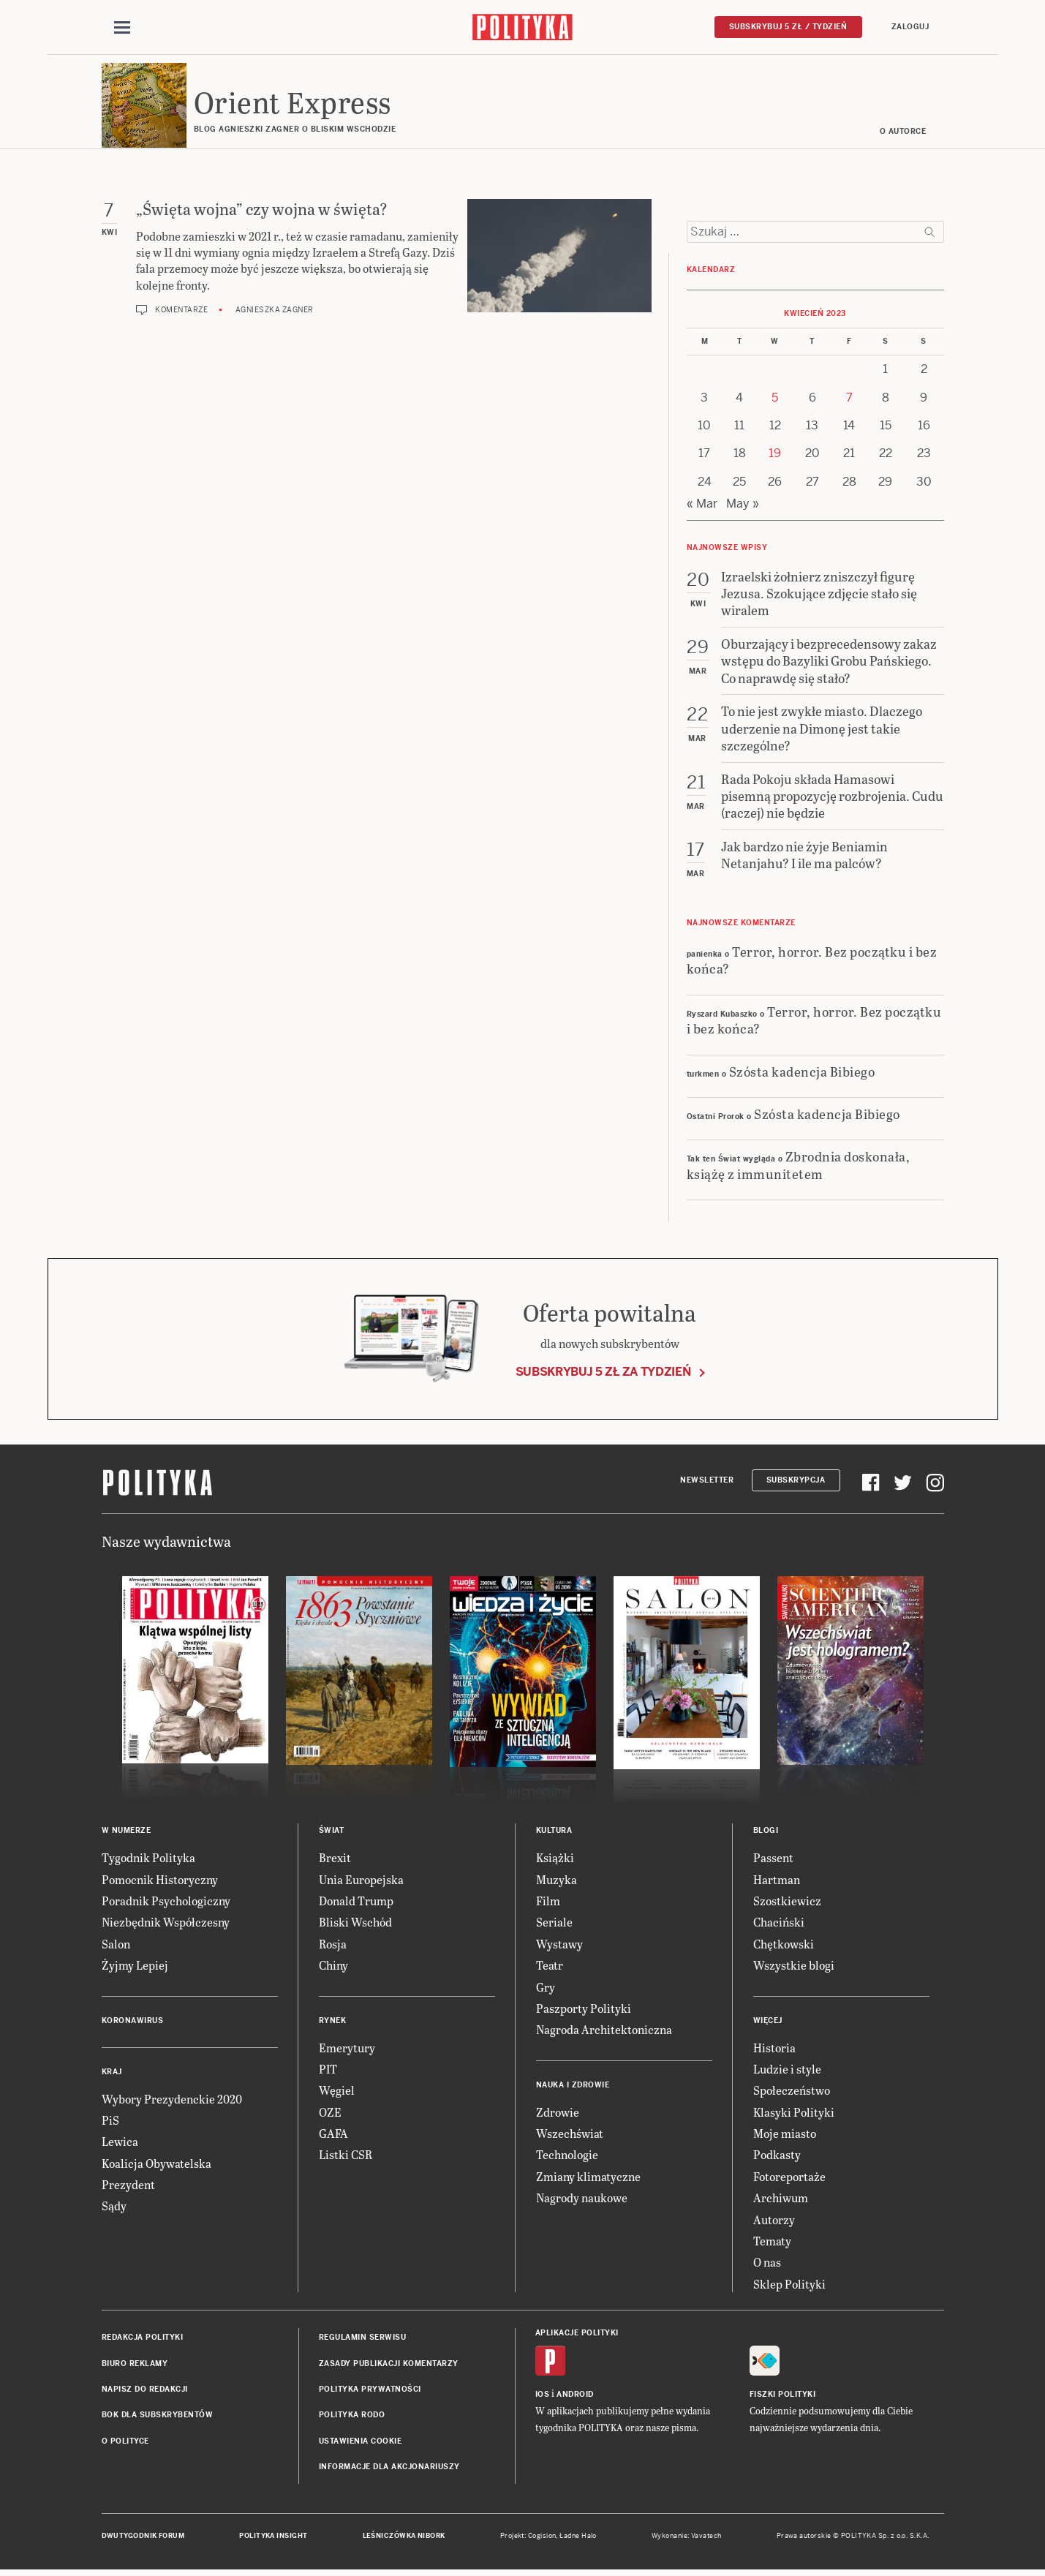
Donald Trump (356, 1902)
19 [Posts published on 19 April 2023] (775, 456)
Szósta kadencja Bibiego (802, 1073)
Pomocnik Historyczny (160, 1881)
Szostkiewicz (787, 1902)
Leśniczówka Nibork (404, 2538)
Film (548, 1902)
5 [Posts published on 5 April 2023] (775, 399)
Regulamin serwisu (363, 2339)
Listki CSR (345, 2157)
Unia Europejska (361, 1881)
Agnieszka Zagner (274, 312)
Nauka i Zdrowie (573, 2087)
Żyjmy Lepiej (135, 1967)
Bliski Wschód (355, 1924)
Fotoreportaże (789, 2178)
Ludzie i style (787, 2071)
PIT (328, 2071)
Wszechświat (569, 2135)
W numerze (126, 1832)
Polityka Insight (273, 2538)
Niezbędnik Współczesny (166, 1924)
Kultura (554, 1832)
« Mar (702, 505)
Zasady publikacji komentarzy (389, 2365)
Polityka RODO (352, 2417)
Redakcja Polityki (143, 2339)
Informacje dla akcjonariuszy (389, 2469)
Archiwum (780, 2199)
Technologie (567, 2157)
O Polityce (125, 2443)
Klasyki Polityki (793, 2114)
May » (742, 505)
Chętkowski (783, 1945)
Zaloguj (910, 26)
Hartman (776, 1881)
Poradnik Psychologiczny (166, 1902)
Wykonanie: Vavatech (687, 2538)
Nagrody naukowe (581, 2199)
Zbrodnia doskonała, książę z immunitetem (798, 1167)
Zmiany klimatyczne (588, 2178)
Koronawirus (133, 2022)
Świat (331, 1832)
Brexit (335, 1859)
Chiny (333, 1967)
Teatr (549, 1967)
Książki (555, 1859)
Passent (773, 1859)
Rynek (333, 2022)
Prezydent (128, 2186)
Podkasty (777, 2157)
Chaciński (778, 1924)
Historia (774, 2049)
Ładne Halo (578, 2538)
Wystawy (559, 1945)
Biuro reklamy (135, 2365)
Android (575, 2397)
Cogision (542, 2538)
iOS (542, 2397)
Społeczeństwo (791, 2092)
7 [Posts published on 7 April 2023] (849, 399)
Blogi (766, 1832)
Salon (116, 1945)
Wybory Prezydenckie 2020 (172, 2101)
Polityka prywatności (370, 2391)
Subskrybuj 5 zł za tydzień (603, 1374)
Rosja (333, 1945)
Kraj (112, 2074)
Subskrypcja (796, 1482)
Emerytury (347, 2049)
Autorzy (774, 2221)
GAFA (333, 2135)
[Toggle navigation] (122, 27)
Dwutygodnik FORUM (143, 2538)
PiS (110, 2122)
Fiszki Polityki (783, 2397)
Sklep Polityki (789, 2286)
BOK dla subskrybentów (158, 2417)
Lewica (120, 2144)
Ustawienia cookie (360, 2443)
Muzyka (556, 1881)
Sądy (114, 2208)
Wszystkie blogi (793, 1967)
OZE (330, 2114)
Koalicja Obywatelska (156, 2165)
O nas (767, 2264)
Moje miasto (784, 2135)
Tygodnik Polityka (148, 1859)
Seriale (554, 1924)
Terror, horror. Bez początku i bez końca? (812, 961)
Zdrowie (557, 2114)
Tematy (772, 2242)
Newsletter (706, 1482)
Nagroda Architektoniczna (604, 2032)
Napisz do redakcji (145, 2391)
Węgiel (337, 2092)
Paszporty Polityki (583, 2010)
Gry (545, 1989)
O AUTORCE (903, 133)
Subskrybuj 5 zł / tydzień (788, 26)
